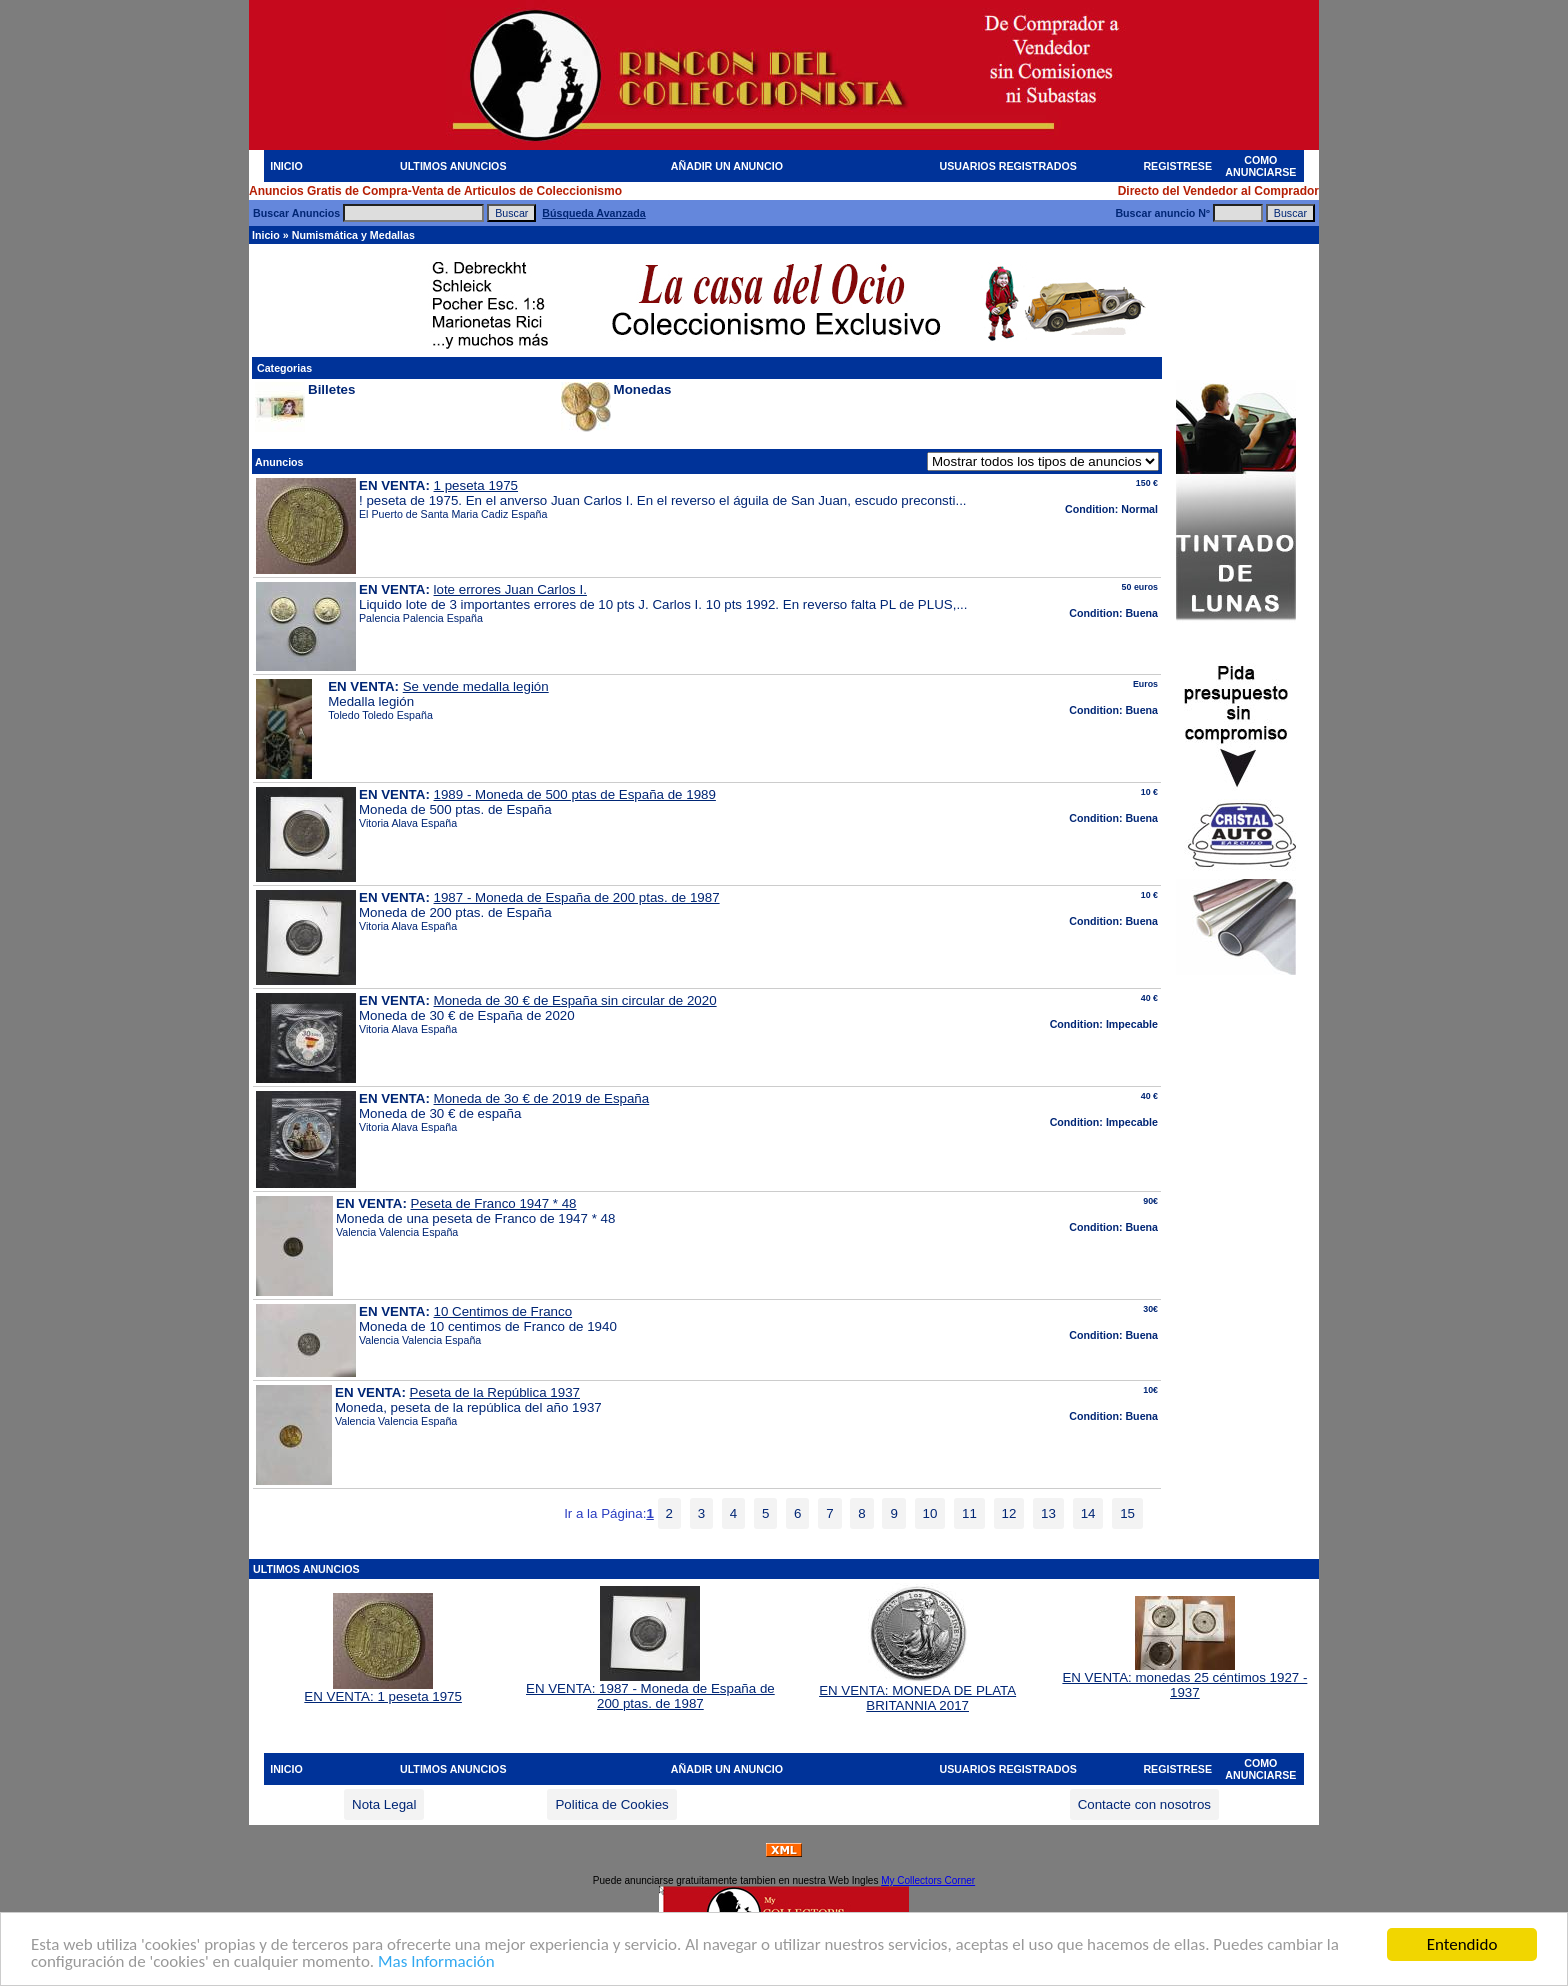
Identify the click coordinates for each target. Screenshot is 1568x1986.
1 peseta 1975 (476, 485)
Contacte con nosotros (1144, 1804)
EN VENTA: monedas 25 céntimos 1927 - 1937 (1184, 1679)
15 (1127, 1513)
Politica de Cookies (611, 1804)
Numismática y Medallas (353, 235)
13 (1048, 1513)
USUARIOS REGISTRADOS (1008, 166)
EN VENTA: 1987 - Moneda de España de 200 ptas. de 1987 (650, 1690)
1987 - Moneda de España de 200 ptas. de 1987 (577, 897)
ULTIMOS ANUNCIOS (453, 166)
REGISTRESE (1177, 166)
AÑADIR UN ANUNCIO (727, 166)
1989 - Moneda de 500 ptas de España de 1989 (575, 794)
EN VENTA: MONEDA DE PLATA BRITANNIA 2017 (917, 1692)
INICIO (286, 166)
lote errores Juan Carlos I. (510, 589)
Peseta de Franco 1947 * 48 (494, 1203)
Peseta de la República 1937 (495, 1392)
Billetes (331, 389)
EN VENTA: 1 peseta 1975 (383, 1690)
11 (969, 1513)
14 (1088, 1513)
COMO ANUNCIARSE (1260, 166)
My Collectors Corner (928, 1880)
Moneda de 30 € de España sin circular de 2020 (575, 1000)
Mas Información (436, 1962)
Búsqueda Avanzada (593, 213)
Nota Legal (384, 1804)
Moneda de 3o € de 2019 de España (542, 1098)
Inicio (266, 235)
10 (930, 1513)
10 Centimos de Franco (503, 1311)
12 (1009, 1513)
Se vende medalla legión (476, 686)
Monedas (643, 389)
